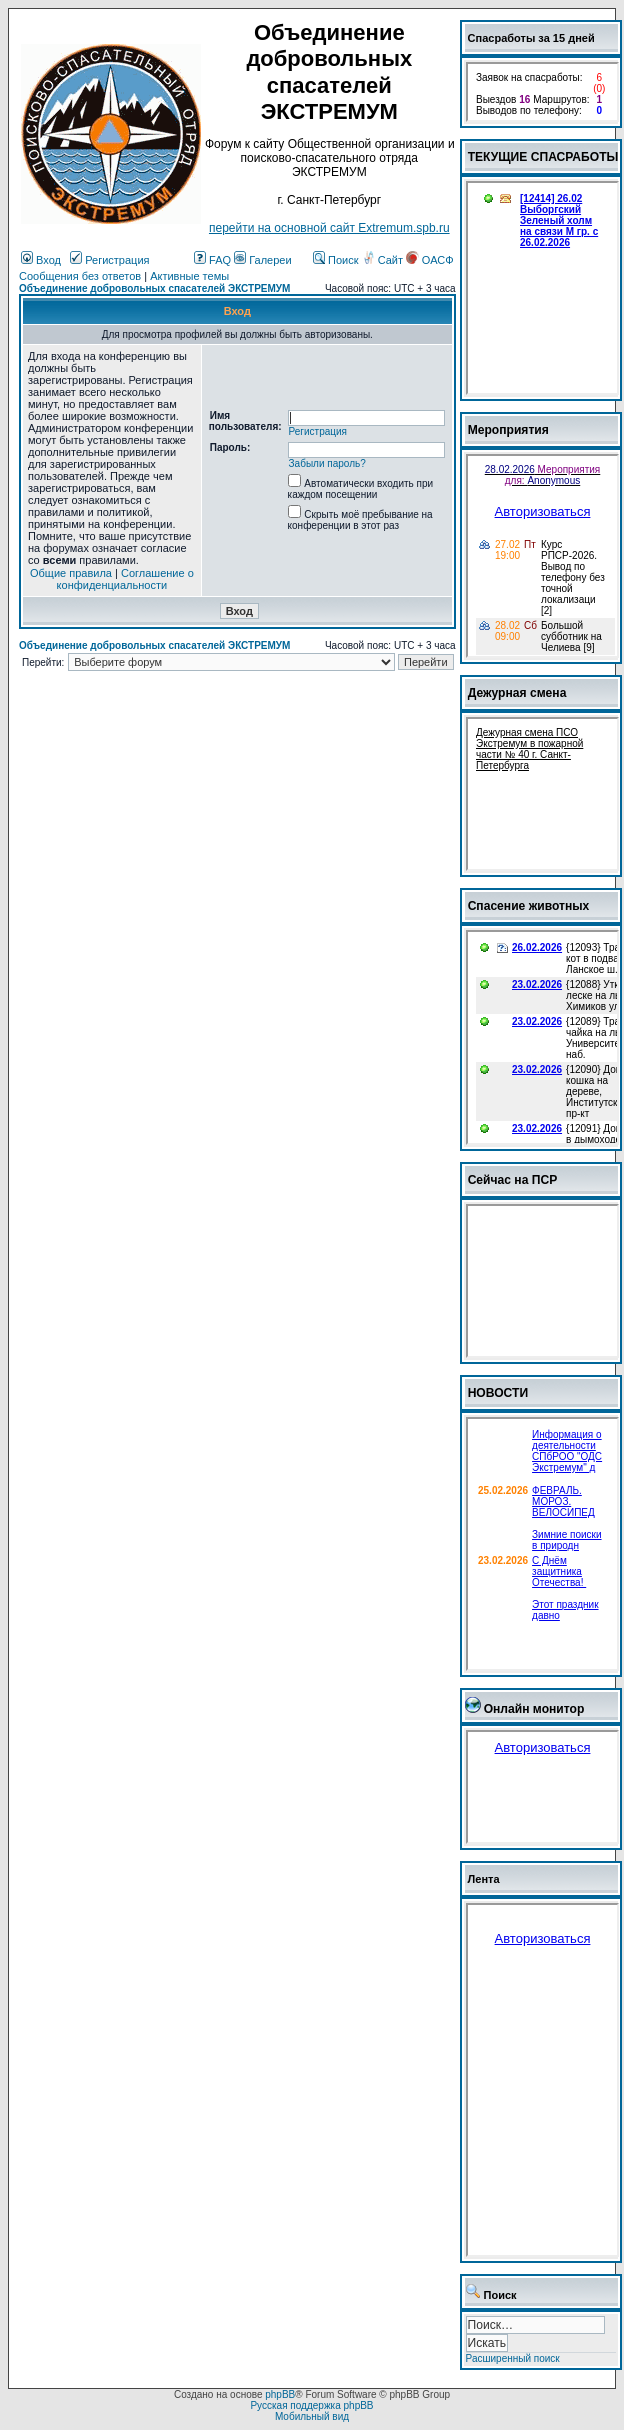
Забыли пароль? (327, 463)
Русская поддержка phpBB (311, 2405)
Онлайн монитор (534, 1709)
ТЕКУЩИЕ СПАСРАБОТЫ (543, 157)
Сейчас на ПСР (513, 1180)
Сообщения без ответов (80, 276)
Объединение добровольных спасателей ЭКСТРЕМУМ (154, 288)
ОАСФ (429, 260)
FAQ (212, 260)
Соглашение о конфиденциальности (125, 579)
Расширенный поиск (513, 2358)
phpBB (280, 2394)
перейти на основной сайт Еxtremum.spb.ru (329, 228)
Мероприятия (508, 430)
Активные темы (189, 276)
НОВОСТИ (498, 1393)
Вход (41, 260)
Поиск (336, 260)
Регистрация (109, 260)
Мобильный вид (312, 2416)
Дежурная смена (517, 693)
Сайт (384, 260)
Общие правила (71, 573)
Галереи (262, 260)
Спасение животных (529, 906)
